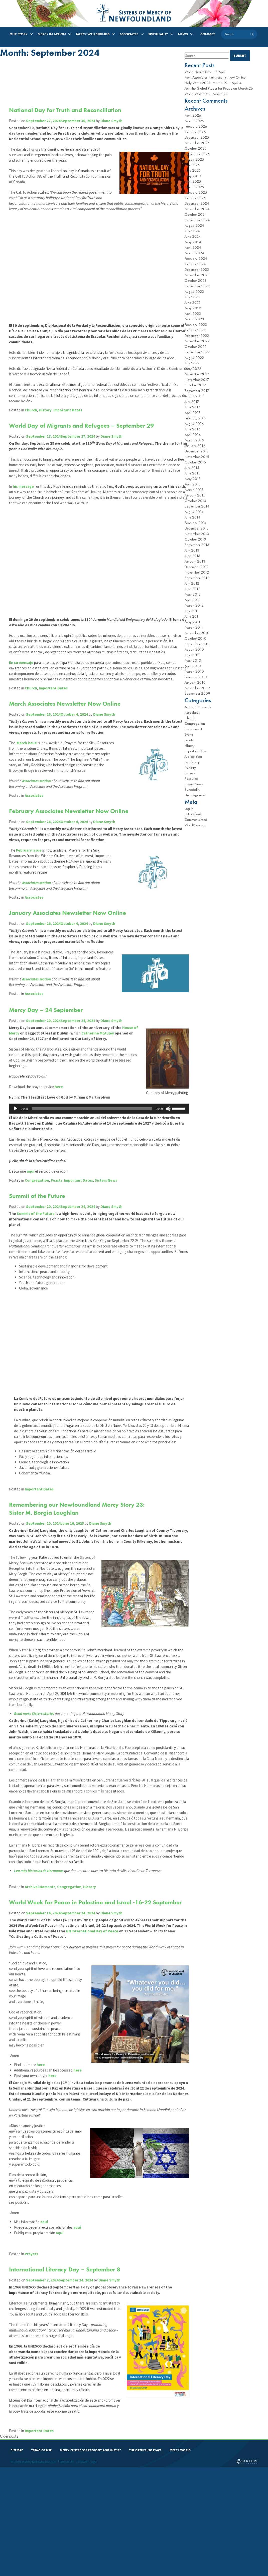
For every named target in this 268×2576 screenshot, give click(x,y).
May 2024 (193, 241)
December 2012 (197, 566)
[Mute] (147, 1154)
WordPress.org (195, 825)
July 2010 (192, 654)
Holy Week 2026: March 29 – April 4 (213, 82)
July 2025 (192, 164)
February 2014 (196, 522)
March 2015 (194, 489)
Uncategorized (195, 795)
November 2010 (197, 632)
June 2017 (192, 407)
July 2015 (192, 467)
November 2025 (197, 142)
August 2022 (194, 357)
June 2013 (192, 555)
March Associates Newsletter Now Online (66, 706)
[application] (89, 1155)
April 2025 (193, 181)
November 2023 (197, 275)
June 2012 (192, 588)
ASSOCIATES (128, 34)
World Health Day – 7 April (205, 71)
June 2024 (193, 236)
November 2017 (197, 379)
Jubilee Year (193, 756)
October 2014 (195, 500)
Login (94, 2569)
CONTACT (207, 34)
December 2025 (197, 137)
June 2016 (193, 429)
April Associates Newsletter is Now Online (215, 77)
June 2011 (192, 616)
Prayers (32, 2345)
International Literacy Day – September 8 (65, 2360)
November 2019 (197, 374)
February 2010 (196, 676)
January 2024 (195, 264)
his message (24, 484)
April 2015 (193, 484)
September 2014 (197, 506)
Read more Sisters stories (35, 1769)
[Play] (16, 1154)
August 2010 (194, 649)
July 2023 (192, 297)
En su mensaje (22, 659)
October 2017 (195, 385)
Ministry (190, 767)
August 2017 (194, 396)
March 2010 (194, 671)
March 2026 (194, 120)
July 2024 (192, 230)
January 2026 (195, 131)
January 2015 (195, 495)
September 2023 (197, 286)
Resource (191, 778)
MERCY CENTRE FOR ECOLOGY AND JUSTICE (90, 2558)
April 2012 (193, 599)
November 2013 (197, 533)
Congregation (38, 1226)
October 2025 (196, 148)
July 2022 (192, 363)
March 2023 (194, 319)
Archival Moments (41, 1953)
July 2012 (192, 583)
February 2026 (196, 126)
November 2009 (197, 687)
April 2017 (193, 412)
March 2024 (194, 252)
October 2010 (195, 638)
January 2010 (195, 682)
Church (32, 408)
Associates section (37, 794)
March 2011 (194, 627)
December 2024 (197, 203)
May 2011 (193, 621)
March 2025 (194, 186)
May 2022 (193, 368)
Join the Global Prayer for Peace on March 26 (219, 88)
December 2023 (197, 269)
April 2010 (193, 665)
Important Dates (68, 408)
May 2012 (193, 594)
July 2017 (192, 401)
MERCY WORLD (180, 2558)
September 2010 (197, 643)
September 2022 (197, 352)
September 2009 (197, 693)
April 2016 (193, 434)
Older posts (9, 2543)
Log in (189, 808)
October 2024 (196, 214)
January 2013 (195, 561)
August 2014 (194, 511)
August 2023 (194, 291)
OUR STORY (19, 34)
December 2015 (197, 451)
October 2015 (195, 462)
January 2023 (195, 330)
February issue (30, 864)
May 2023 (193, 308)
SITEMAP (17, 2558)
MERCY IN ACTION (52, 34)
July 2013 (192, 550)
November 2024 (197, 208)
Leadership (192, 761)
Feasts (57, 1226)
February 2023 (196, 324)
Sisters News (107, 1226)
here (60, 1132)
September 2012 (197, 577)
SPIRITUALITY (158, 34)
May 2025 (193, 175)
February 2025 (196, 192)
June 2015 (192, 473)
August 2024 (194, 225)
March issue (28, 745)
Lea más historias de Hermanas (39, 1937)
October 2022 (196, 346)
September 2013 (197, 544)
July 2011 (192, 610)
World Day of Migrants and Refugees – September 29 (82, 424)
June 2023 (193, 302)
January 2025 (195, 197)
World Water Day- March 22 (206, 93)
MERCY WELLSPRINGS (92, 34)
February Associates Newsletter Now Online (69, 825)
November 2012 (197, 572)
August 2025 (194, 159)
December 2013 (197, 528)
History (46, 408)
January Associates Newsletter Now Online (68, 937)
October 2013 (195, 539)
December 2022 (197, 335)
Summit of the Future (38, 1242)
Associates (35, 809)
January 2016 (195, 445)
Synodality (192, 789)
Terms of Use (67, 2569)
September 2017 (197, 390)
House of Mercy (30, 1073)
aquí (31, 1217)
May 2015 (193, 478)
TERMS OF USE (41, 2558)
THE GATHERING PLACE (145, 2558)
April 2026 (193, 115)
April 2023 (193, 313)
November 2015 (197, 456)
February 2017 (196, 418)
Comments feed (196, 819)
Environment (193, 728)
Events (189, 734)
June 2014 (192, 517)
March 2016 (194, 440)
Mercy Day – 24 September (47, 1050)
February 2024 (196, 258)
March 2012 (194, 605)
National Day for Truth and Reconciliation (66, 110)
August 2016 (194, 423)
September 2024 (197, 219)
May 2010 (193, 660)
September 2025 (197, 153)
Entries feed (193, 814)
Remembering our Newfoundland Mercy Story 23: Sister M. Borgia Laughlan (78, 1548)
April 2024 (193, 247)
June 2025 (193, 170)
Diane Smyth (112, 120)
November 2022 (197, 341)
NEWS (183, 34)
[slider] (82, 1154)
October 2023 (196, 280)
